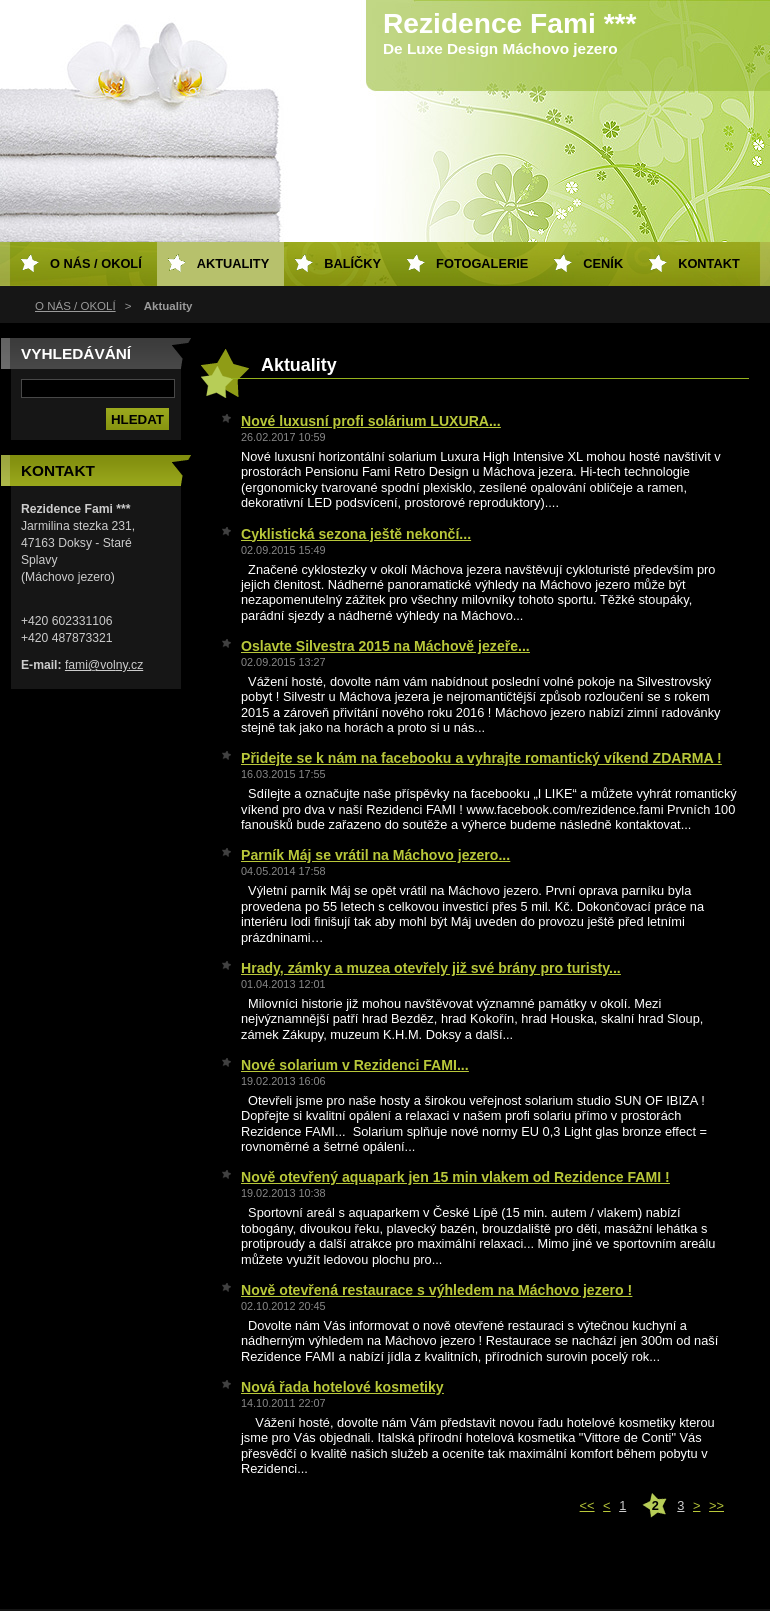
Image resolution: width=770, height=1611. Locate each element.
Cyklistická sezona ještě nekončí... (356, 534)
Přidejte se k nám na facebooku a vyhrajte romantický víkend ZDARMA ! (481, 758)
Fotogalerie (482, 263)
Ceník (603, 263)
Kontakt (709, 263)
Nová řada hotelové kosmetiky (342, 1387)
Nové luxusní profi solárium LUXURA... (371, 421)
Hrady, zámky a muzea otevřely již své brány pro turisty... (431, 968)
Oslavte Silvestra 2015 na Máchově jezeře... (385, 646)
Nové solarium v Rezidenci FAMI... (355, 1065)
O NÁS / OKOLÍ (75, 306)
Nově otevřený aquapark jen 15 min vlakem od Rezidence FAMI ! (455, 1177)
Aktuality (233, 263)
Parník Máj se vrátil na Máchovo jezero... (375, 855)
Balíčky (352, 263)
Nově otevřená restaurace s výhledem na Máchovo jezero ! (436, 1290)
